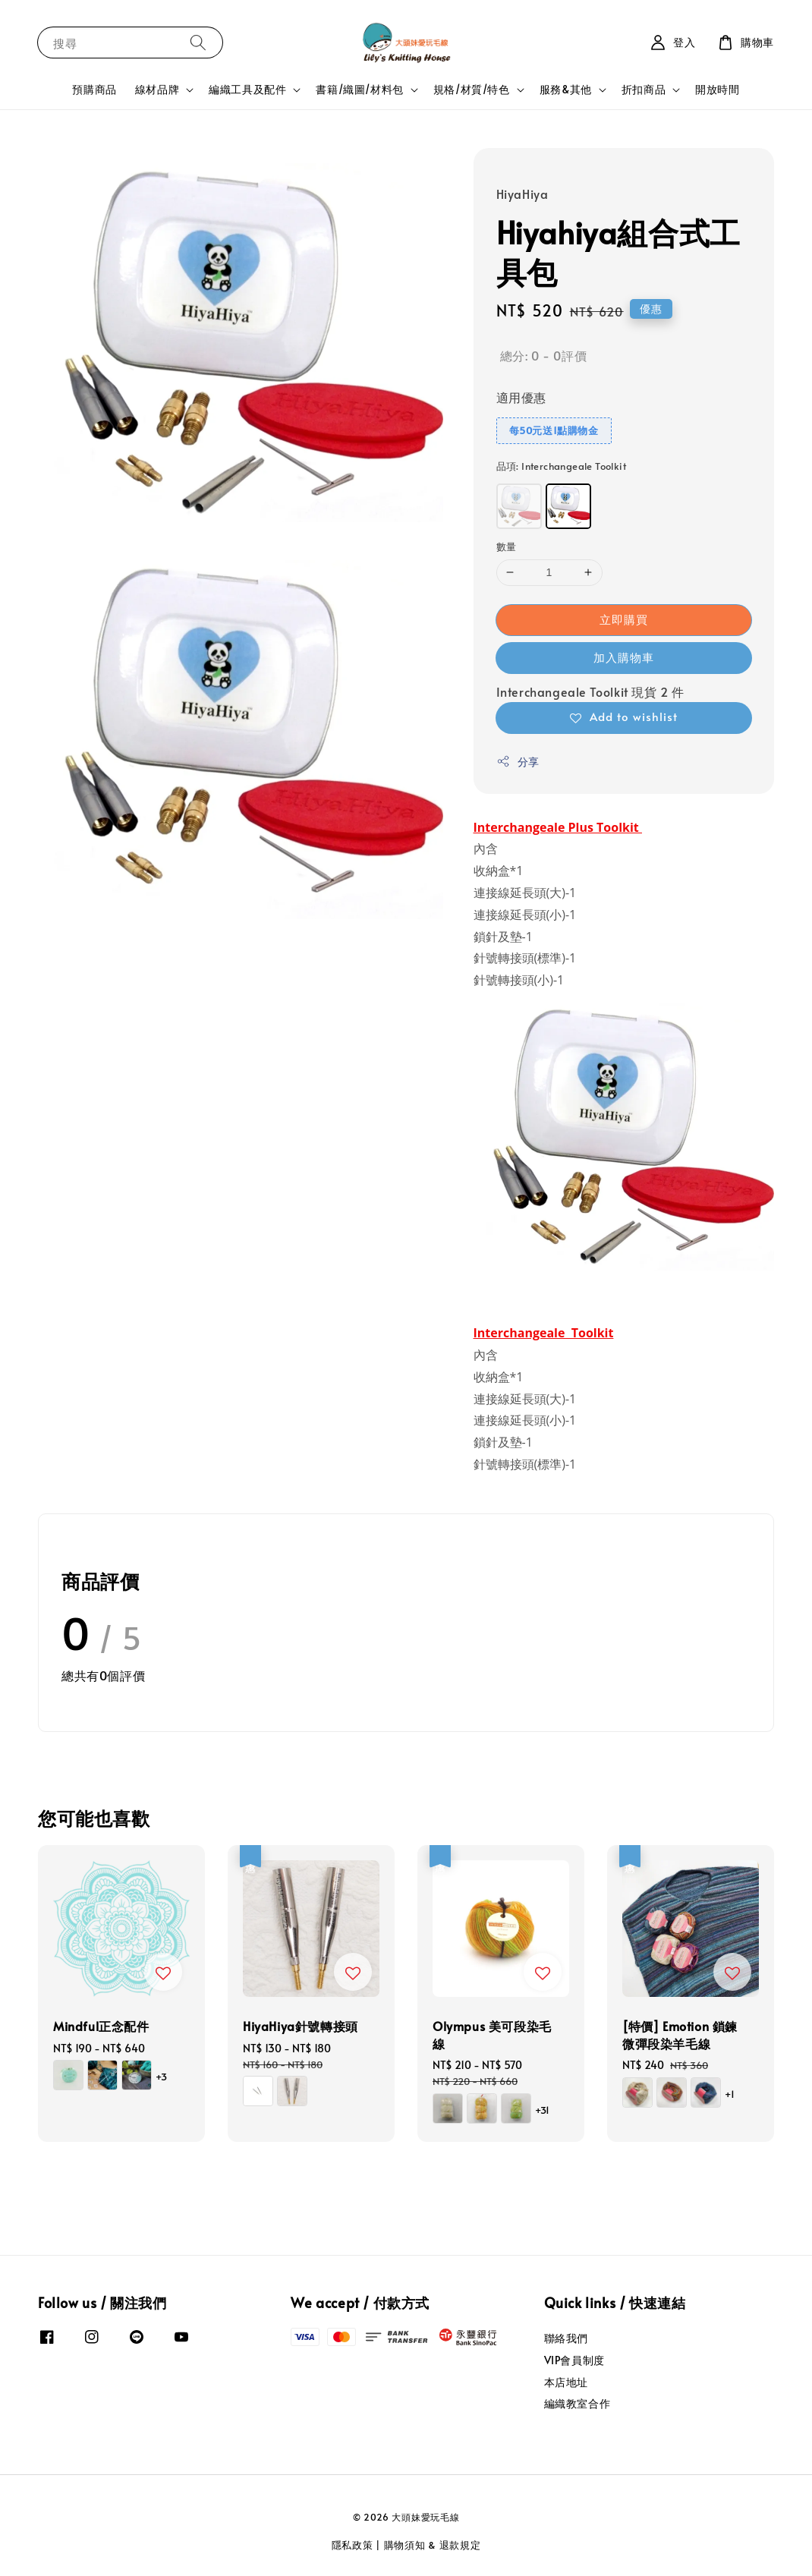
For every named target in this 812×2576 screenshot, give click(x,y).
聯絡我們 (566, 2338)
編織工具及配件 (247, 89)
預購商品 (94, 89)
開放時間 (717, 89)
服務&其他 (566, 89)
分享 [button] (518, 761)
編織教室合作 (577, 2403)
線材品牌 (157, 89)
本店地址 (566, 2382)
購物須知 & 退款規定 (432, 2545)
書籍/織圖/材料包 (359, 89)
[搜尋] (198, 42)
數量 (506, 546)
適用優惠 (521, 397)
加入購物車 (623, 657)
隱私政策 (352, 2545)
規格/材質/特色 (471, 89)
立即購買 (624, 619)
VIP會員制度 (574, 2360)
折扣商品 (644, 89)
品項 (561, 466)
